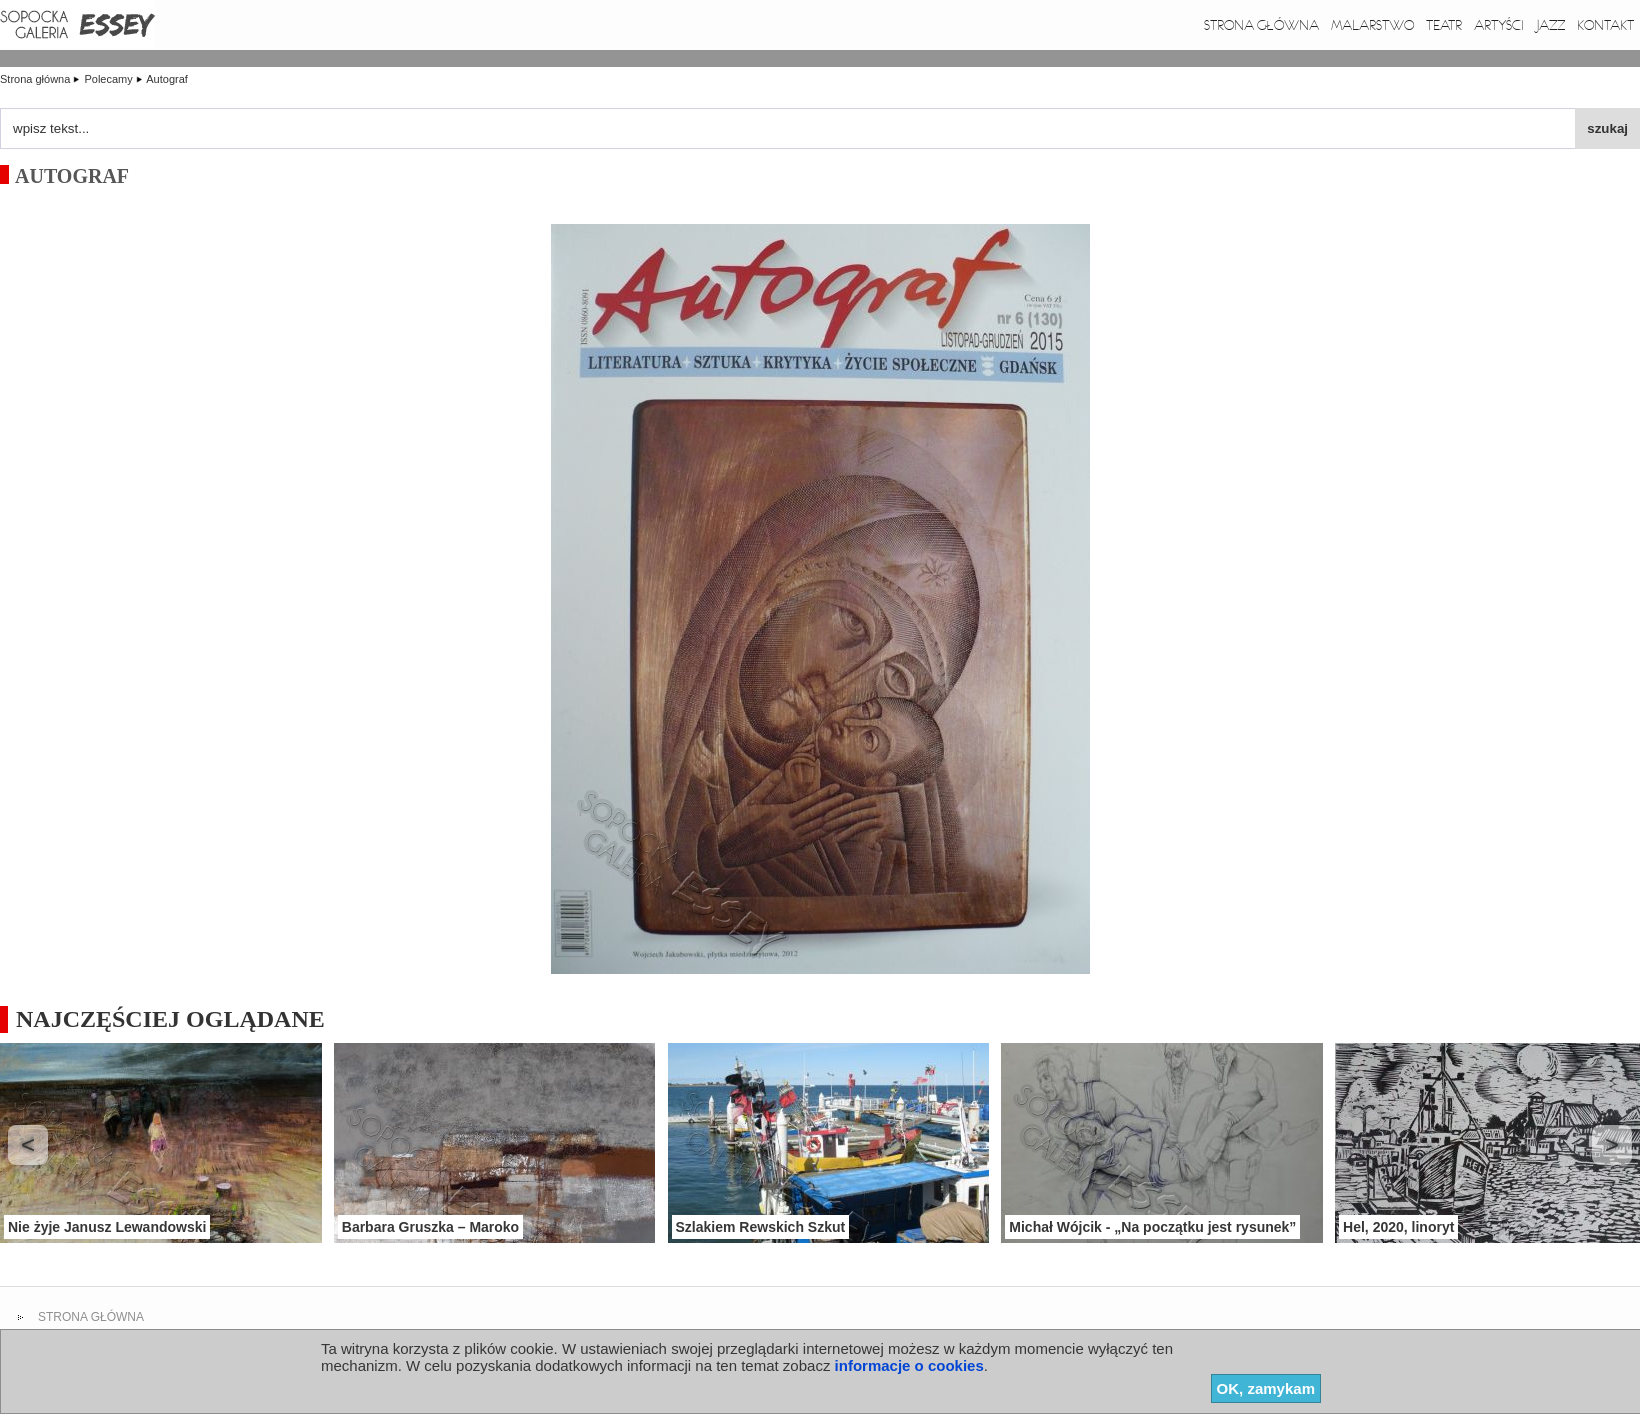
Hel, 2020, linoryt (1398, 1227)
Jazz (1550, 25)
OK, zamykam (1266, 1388)
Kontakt (1605, 25)
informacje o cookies (909, 1365)
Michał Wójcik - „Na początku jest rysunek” (1152, 1227)
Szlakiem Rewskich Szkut (761, 1227)
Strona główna (1261, 25)
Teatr (1444, 25)
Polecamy (109, 79)
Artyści (1499, 25)
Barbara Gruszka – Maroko (430, 1227)
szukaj (1607, 128)
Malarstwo (1372, 25)
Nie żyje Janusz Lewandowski (107, 1227)
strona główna (91, 1317)
